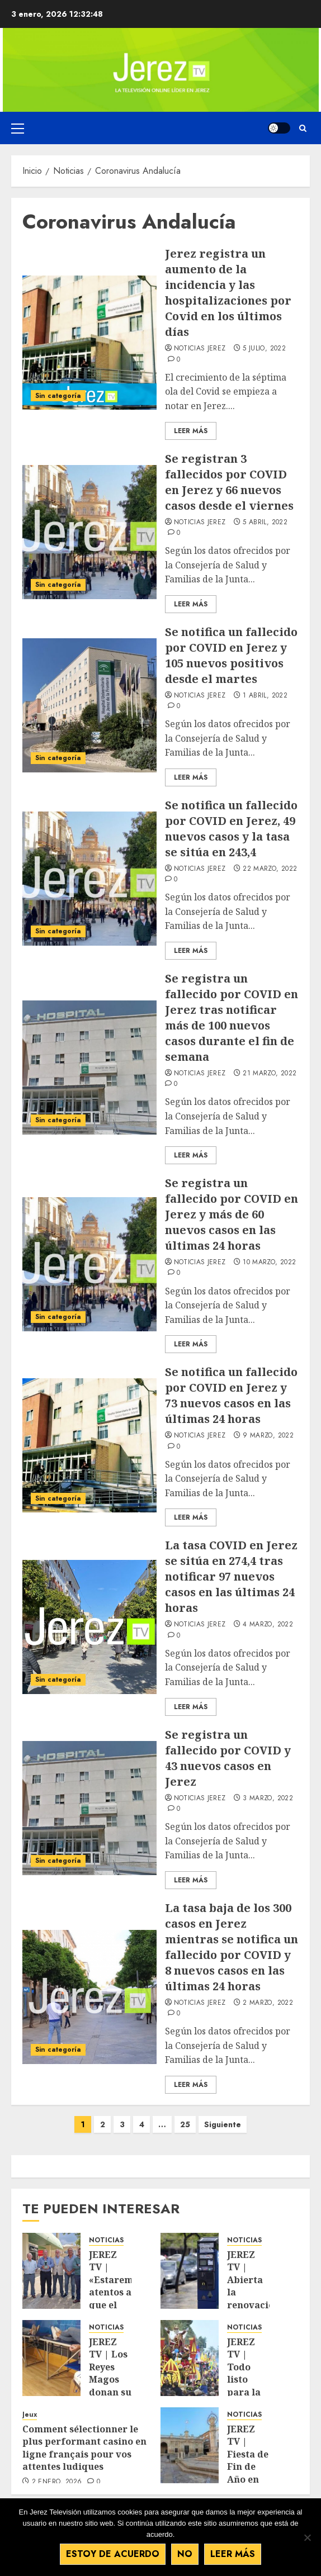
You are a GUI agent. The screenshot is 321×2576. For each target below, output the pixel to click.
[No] (307, 2537)
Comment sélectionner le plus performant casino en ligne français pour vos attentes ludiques (84, 2448)
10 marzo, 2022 (269, 1262)
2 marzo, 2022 (268, 2003)
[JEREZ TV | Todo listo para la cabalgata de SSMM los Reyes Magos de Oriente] (189, 2358)
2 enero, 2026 (57, 2482)
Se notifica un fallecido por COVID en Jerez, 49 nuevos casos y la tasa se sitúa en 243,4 (231, 829)
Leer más (232, 2553)
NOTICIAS (106, 2240)
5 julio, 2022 (264, 348)
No (184, 2553)
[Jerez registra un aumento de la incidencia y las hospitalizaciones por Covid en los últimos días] (89, 343)
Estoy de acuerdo (112, 2553)
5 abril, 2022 (265, 522)
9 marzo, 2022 (268, 1435)
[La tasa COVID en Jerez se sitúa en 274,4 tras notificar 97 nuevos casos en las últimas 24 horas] (89, 1627)
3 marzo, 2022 (268, 1798)
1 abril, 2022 (265, 695)
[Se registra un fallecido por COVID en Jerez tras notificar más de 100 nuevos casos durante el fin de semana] (89, 1067)
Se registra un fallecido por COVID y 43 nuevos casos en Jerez (228, 1758)
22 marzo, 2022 (270, 869)
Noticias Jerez (200, 348)
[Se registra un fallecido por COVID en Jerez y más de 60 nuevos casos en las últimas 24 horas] (89, 1264)
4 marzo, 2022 (268, 1624)
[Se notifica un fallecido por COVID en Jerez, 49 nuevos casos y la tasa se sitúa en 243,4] (89, 879)
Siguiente (222, 2124)
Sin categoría (58, 396)
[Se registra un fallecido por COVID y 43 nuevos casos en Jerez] (89, 1808)
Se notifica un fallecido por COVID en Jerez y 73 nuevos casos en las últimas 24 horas (231, 1395)
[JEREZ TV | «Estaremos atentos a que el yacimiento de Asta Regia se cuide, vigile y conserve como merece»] (51, 2271)
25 (185, 2124)
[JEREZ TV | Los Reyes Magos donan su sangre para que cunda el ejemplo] (51, 2358)
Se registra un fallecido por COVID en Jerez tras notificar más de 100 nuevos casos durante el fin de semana (231, 1017)
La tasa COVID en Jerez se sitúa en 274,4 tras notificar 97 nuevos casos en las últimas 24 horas (231, 1576)
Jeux (29, 2415)
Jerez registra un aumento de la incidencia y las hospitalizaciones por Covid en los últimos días (228, 292)
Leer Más (190, 431)
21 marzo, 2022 (269, 1073)
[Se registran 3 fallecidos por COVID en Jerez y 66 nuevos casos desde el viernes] (89, 532)
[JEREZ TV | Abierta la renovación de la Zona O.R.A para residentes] (189, 2271)
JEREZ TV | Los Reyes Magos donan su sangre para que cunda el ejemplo (110, 2392)
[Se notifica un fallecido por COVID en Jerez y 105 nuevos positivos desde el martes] (89, 705)
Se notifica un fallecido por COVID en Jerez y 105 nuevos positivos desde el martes (231, 655)
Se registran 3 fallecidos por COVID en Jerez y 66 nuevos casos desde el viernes (229, 482)
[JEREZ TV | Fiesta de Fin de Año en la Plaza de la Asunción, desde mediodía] (189, 2445)
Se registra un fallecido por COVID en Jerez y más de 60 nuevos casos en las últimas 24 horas (231, 1214)
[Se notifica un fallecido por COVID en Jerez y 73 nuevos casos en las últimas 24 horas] (89, 1445)
